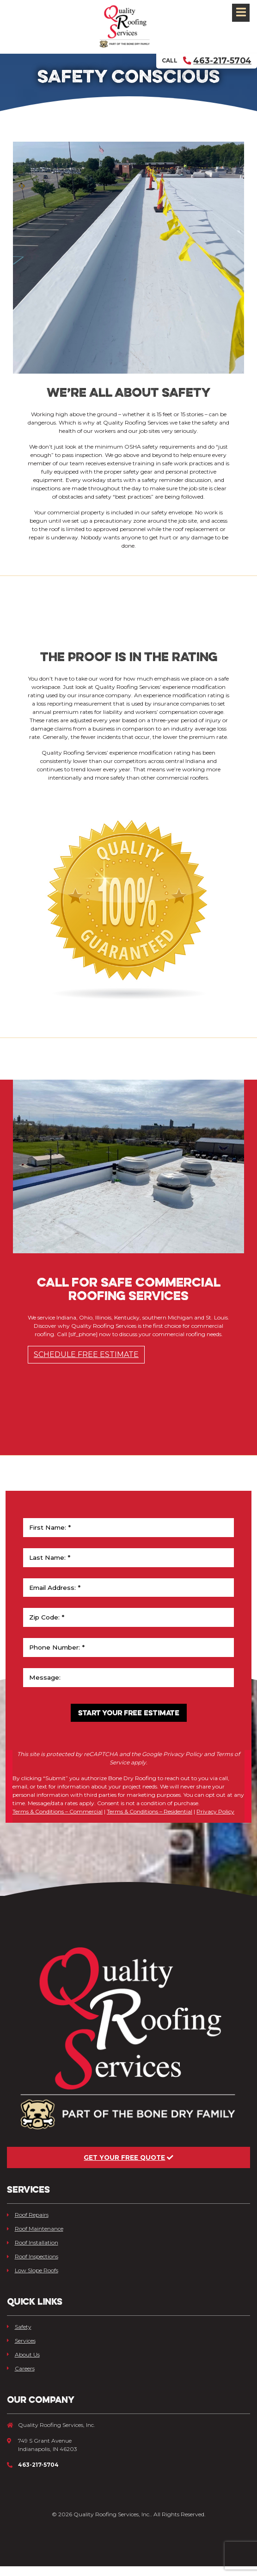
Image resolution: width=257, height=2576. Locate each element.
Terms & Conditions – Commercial (57, 1821)
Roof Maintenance (35, 2238)
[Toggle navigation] (241, 13)
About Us (23, 2364)
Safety (19, 2336)
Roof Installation (32, 2252)
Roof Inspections (32, 2266)
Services (21, 2350)
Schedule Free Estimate (86, 1364)
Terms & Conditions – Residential (149, 1821)
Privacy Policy (215, 1821)
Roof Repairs (28, 2224)
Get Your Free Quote (128, 2167)
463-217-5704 (217, 60)
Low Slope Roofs (32, 2279)
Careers (21, 2378)
